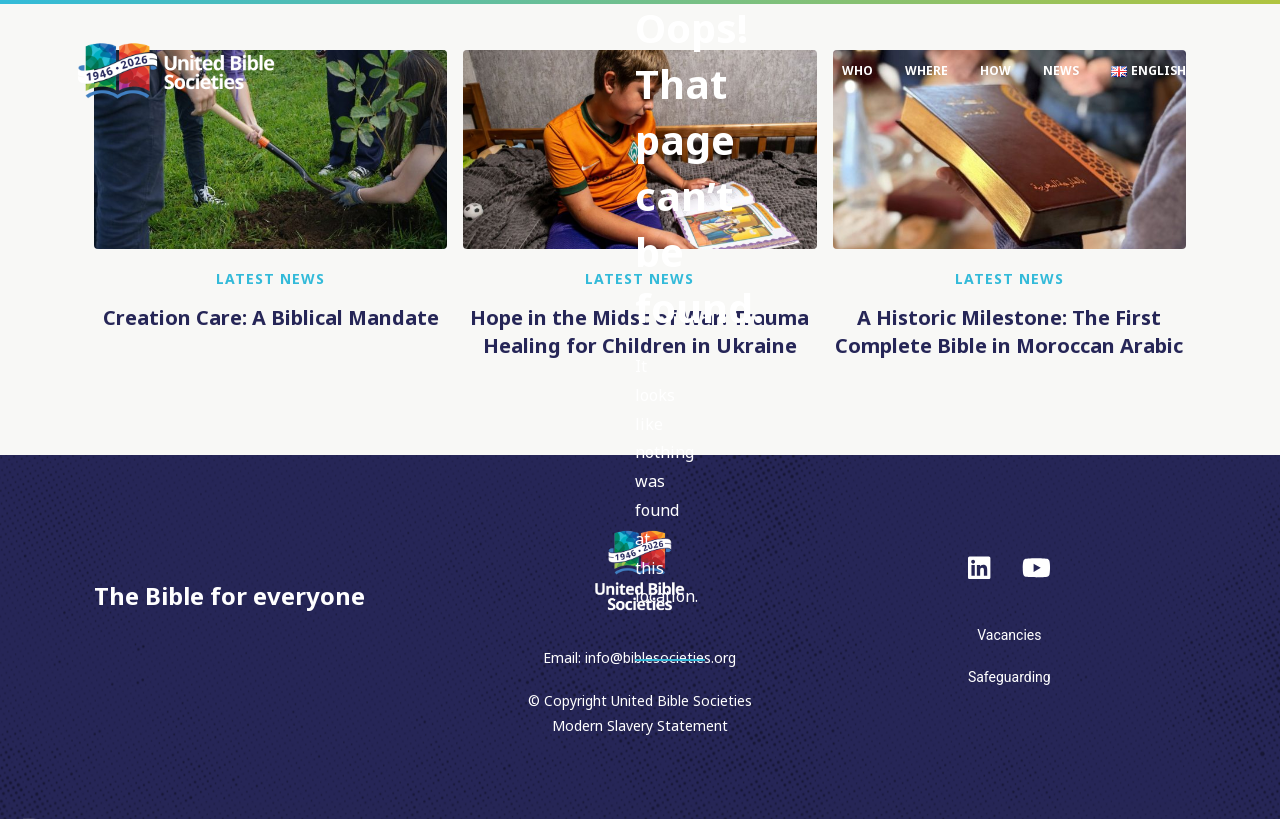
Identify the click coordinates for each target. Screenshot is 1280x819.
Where (926, 70)
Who (857, 70)
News (1061, 70)
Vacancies (1009, 635)
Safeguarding (1009, 677)
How (995, 70)
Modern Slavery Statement (640, 725)
